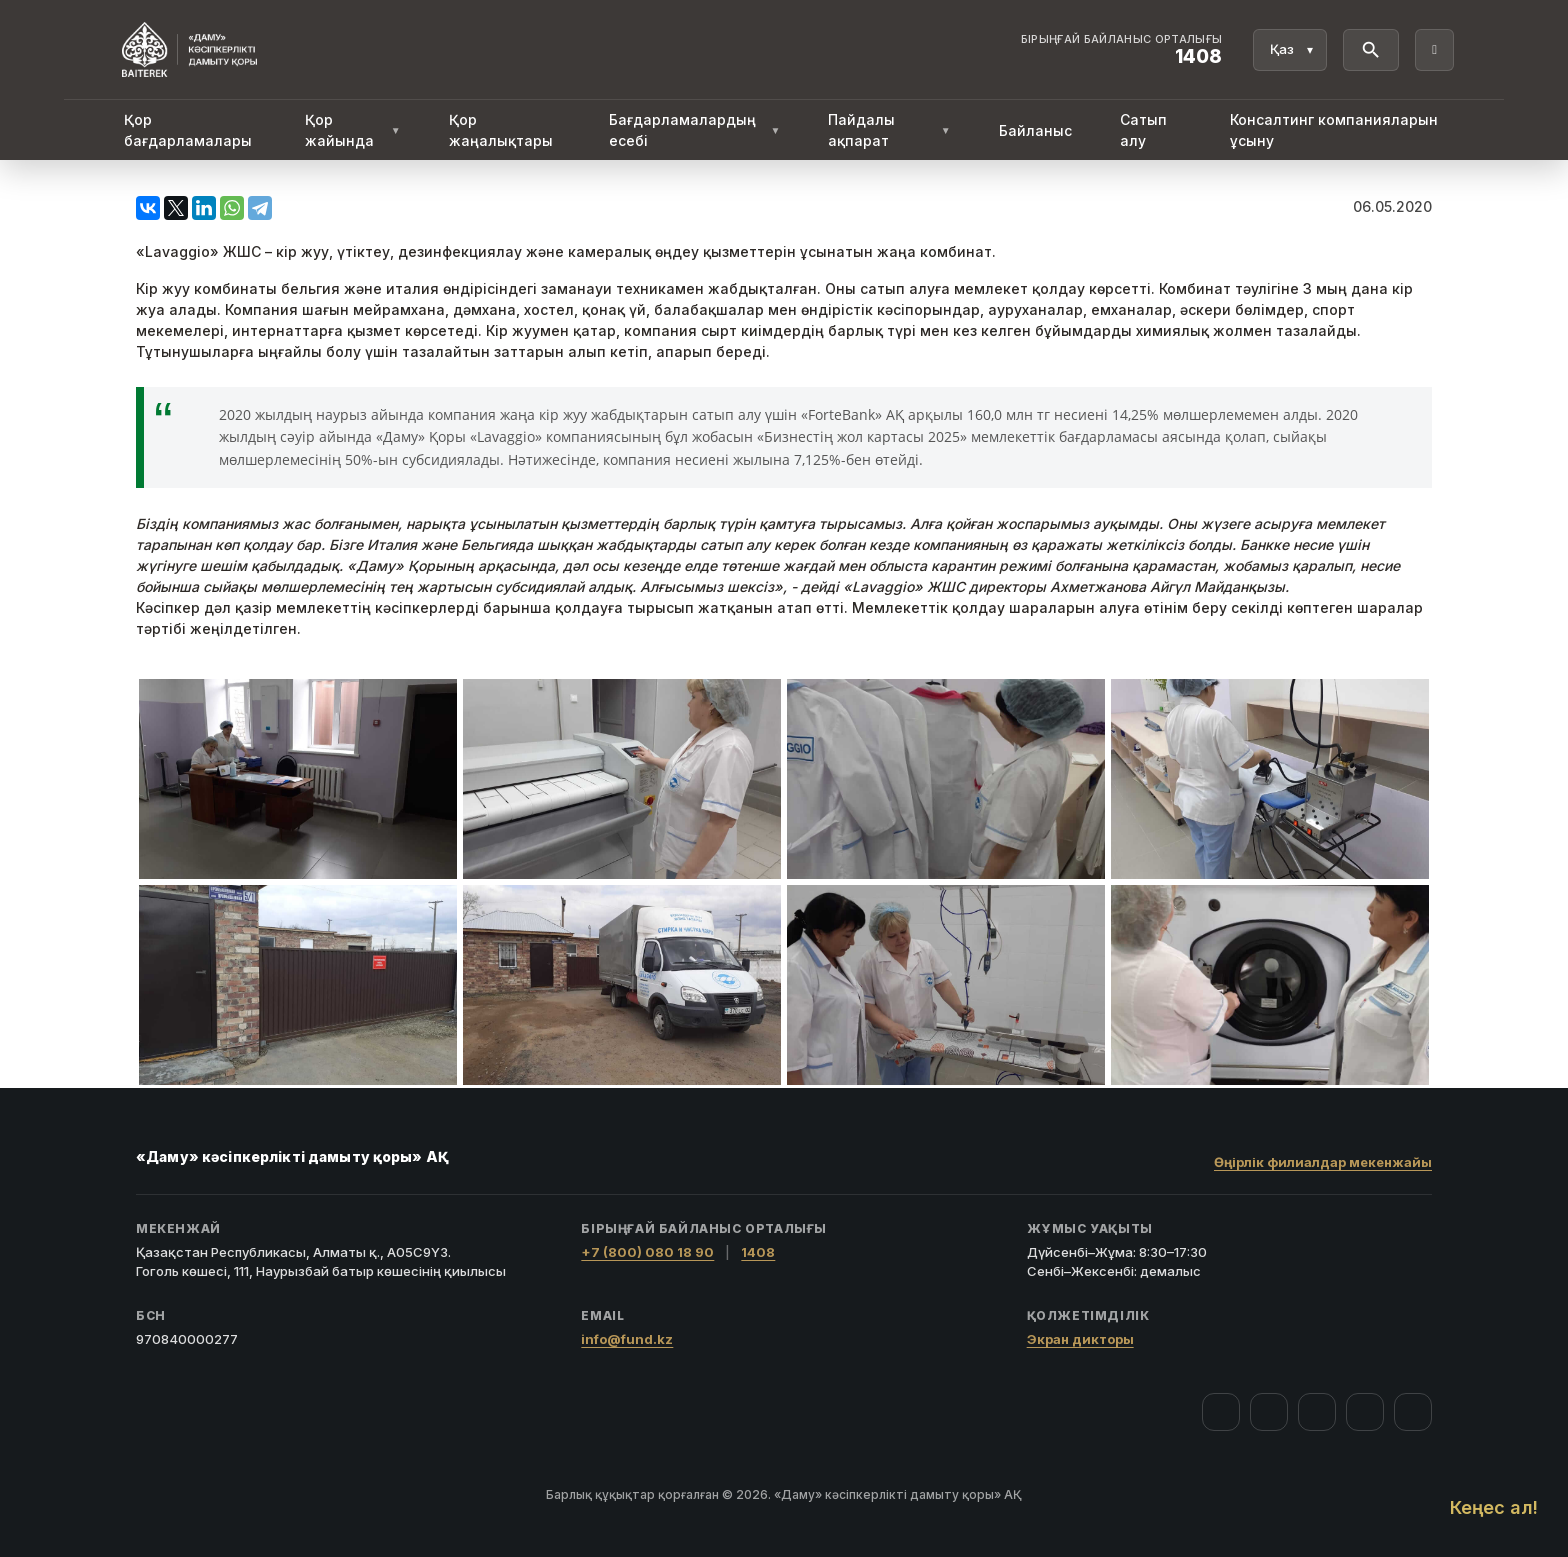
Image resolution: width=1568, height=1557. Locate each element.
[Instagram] (1269, 1412)
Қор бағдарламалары (188, 130)
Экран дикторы (1080, 1339)
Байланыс (1035, 130)
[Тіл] (1290, 50)
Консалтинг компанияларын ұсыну (1334, 130)
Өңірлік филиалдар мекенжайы (1323, 1162)
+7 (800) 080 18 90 (647, 1252)
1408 (758, 1252)
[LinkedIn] (1413, 1412)
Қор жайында (353, 130)
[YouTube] (1317, 1412)
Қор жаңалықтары (501, 130)
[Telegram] (1365, 1412)
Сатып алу (1143, 130)
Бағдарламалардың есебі (695, 130)
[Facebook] (1221, 1412)
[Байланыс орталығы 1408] (1122, 50)
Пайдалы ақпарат (889, 130)
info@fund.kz (627, 1339)
